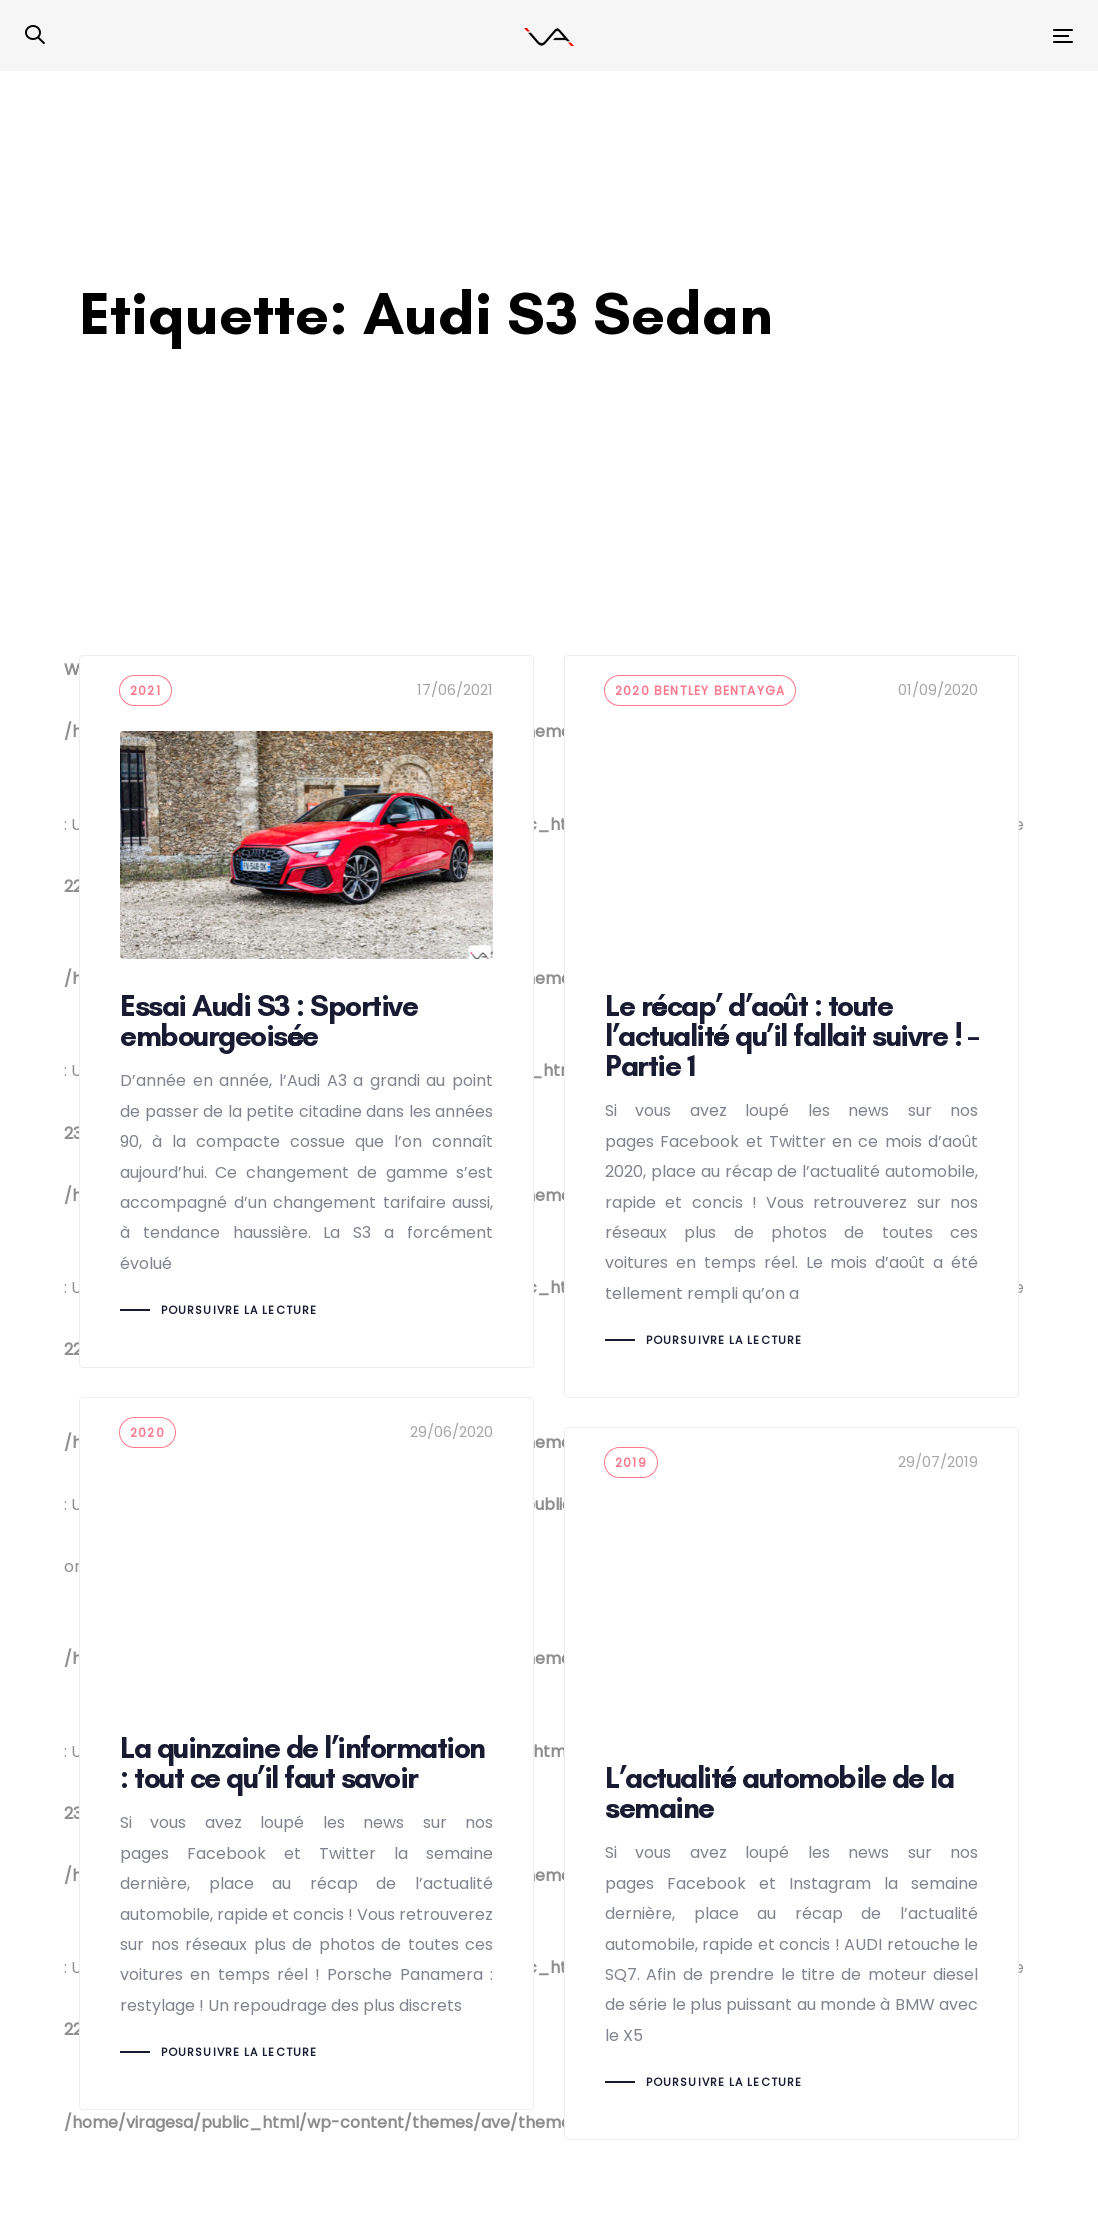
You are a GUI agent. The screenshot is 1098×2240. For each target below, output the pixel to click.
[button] (35, 36)
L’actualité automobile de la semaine (791, 1783)
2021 (145, 690)
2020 (147, 1432)
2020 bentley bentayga (700, 690)
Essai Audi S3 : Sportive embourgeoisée (306, 1011)
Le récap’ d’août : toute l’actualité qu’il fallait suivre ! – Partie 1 (791, 1026)
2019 (631, 1462)
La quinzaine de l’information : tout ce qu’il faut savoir (306, 1753)
